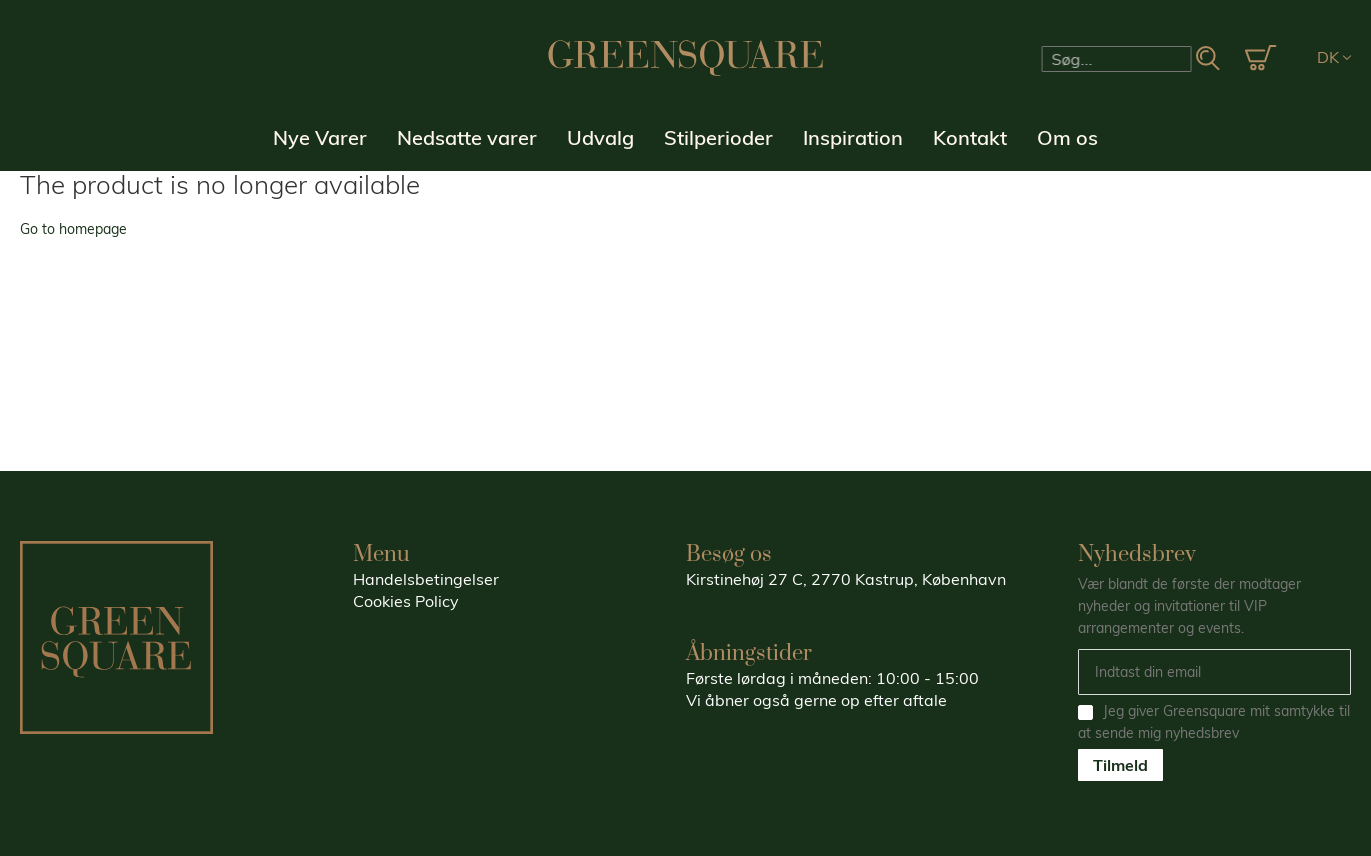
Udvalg (600, 137)
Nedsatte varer (467, 137)
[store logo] (686, 58)
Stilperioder (718, 137)
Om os (1067, 137)
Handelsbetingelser (426, 579)
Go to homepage (73, 229)
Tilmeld (1120, 765)
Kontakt (970, 137)
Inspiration (853, 137)
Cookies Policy (406, 601)
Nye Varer (320, 137)
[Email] (1214, 672)
